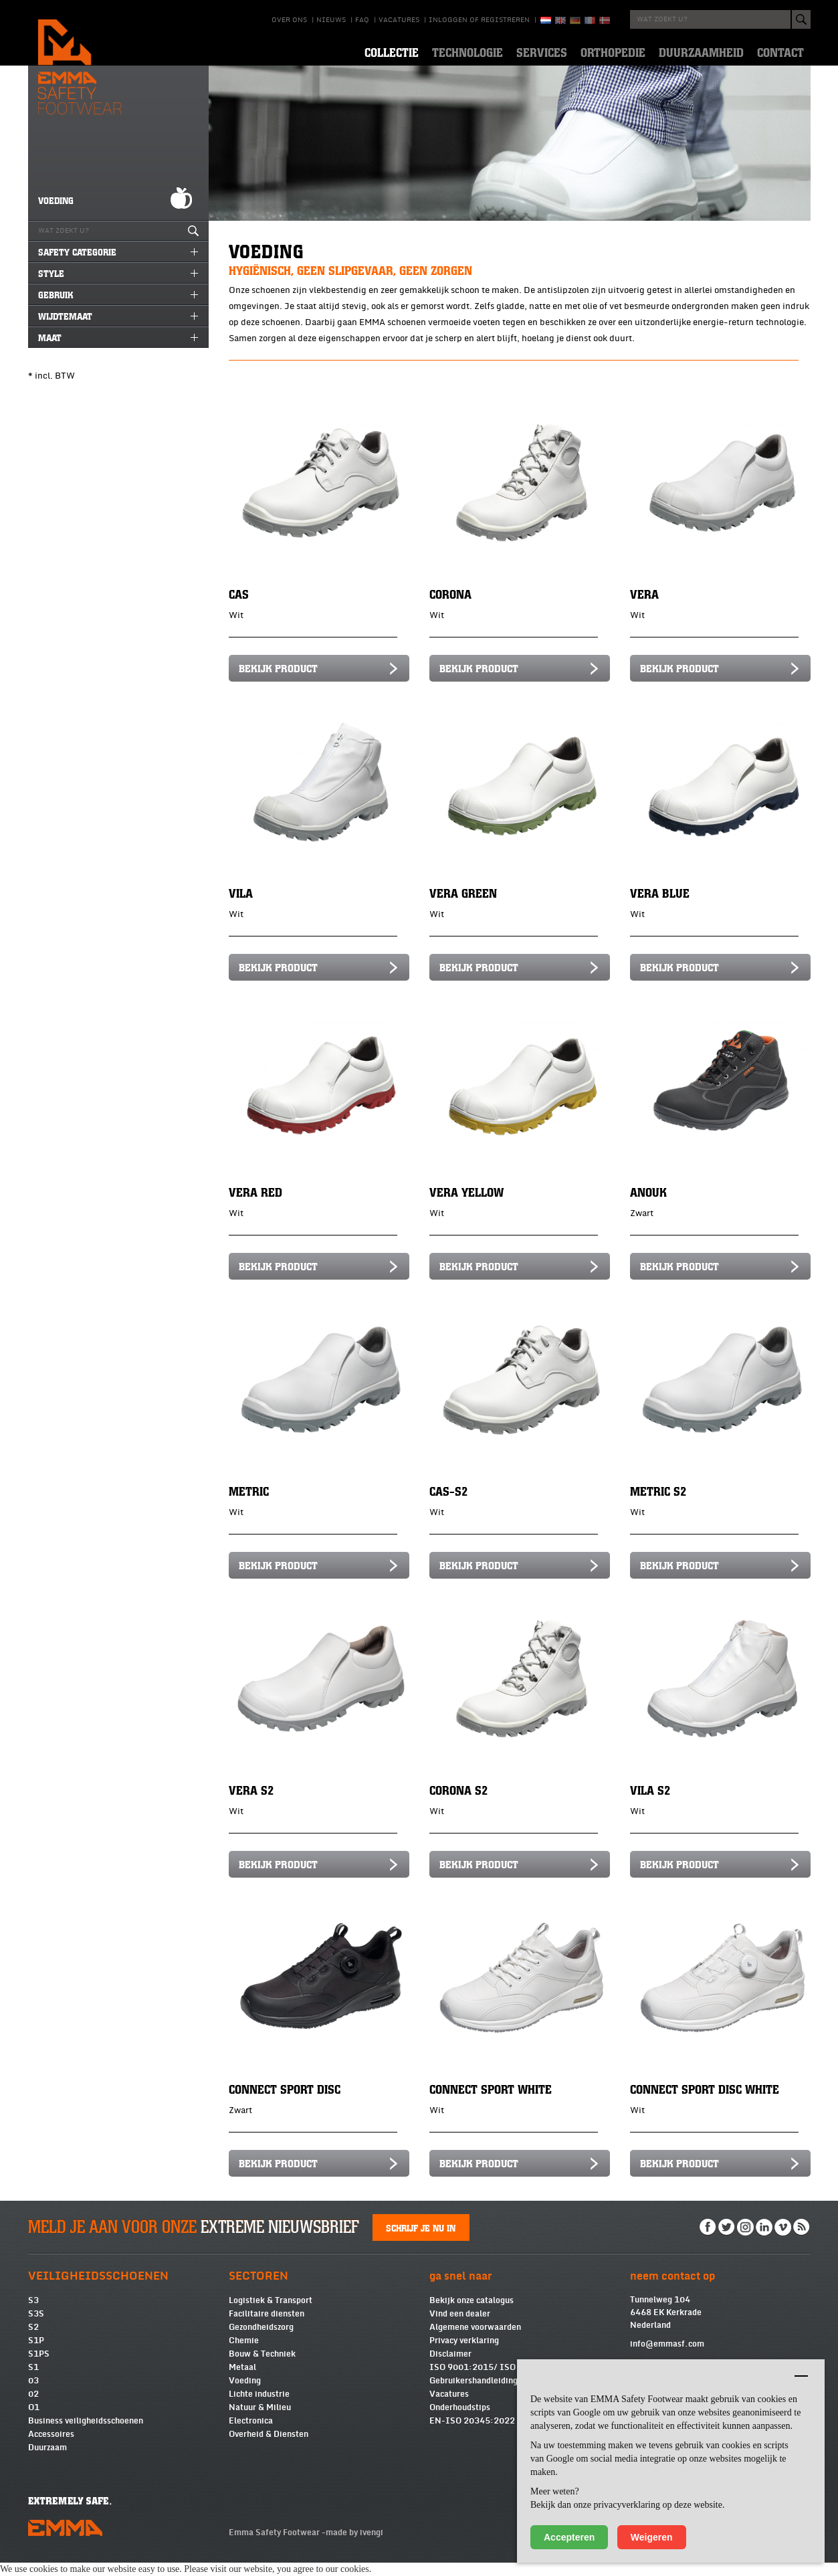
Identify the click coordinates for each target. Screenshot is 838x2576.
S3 (33, 2314)
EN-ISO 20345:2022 (472, 2434)
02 (33, 2407)
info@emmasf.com (667, 2357)
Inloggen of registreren (479, 20)
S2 (33, 2341)
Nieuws (331, 20)
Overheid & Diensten (268, 2448)
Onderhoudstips (459, 2421)
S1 (33, 2381)
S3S (36, 2327)
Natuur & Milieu (260, 2421)
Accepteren (569, 2537)
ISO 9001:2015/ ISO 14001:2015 (499, 2381)
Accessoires (51, 2448)
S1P (36, 2354)
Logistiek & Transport (270, 2314)
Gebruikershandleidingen (478, 2394)
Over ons (289, 20)
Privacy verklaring (464, 2354)
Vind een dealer (459, 2327)
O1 (33, 2421)
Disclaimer (450, 2367)
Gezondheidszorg (261, 2341)
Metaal (242, 2381)
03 (33, 2394)
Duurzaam (47, 2461)
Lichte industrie (259, 2407)
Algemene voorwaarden (475, 2341)
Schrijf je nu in (420, 2241)
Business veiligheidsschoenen (85, 2434)
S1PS (38, 2367)
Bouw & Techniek (262, 2367)
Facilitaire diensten (266, 2327)
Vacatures (399, 20)
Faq (362, 20)
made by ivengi (354, 2546)
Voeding (245, 2394)
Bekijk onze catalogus (471, 2314)
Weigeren (652, 2537)
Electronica (251, 2434)
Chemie (244, 2354)
